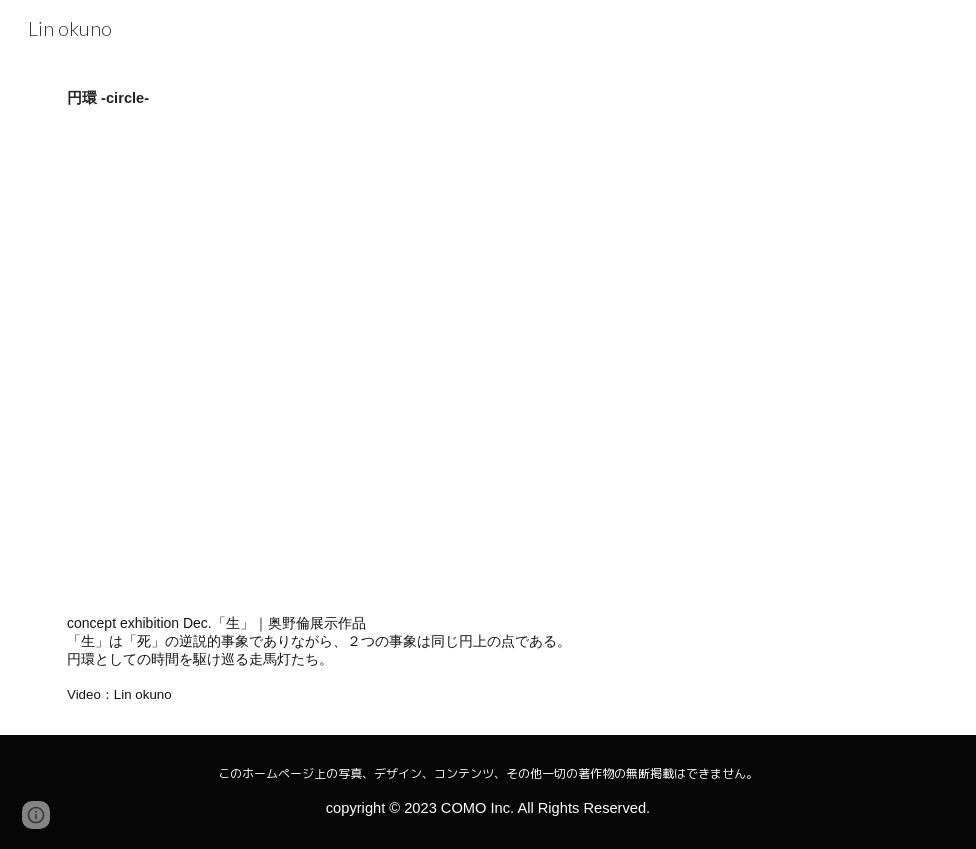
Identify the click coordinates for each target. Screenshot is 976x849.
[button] (36, 815)
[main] (488, 98)
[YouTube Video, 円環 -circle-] (378, 361)
